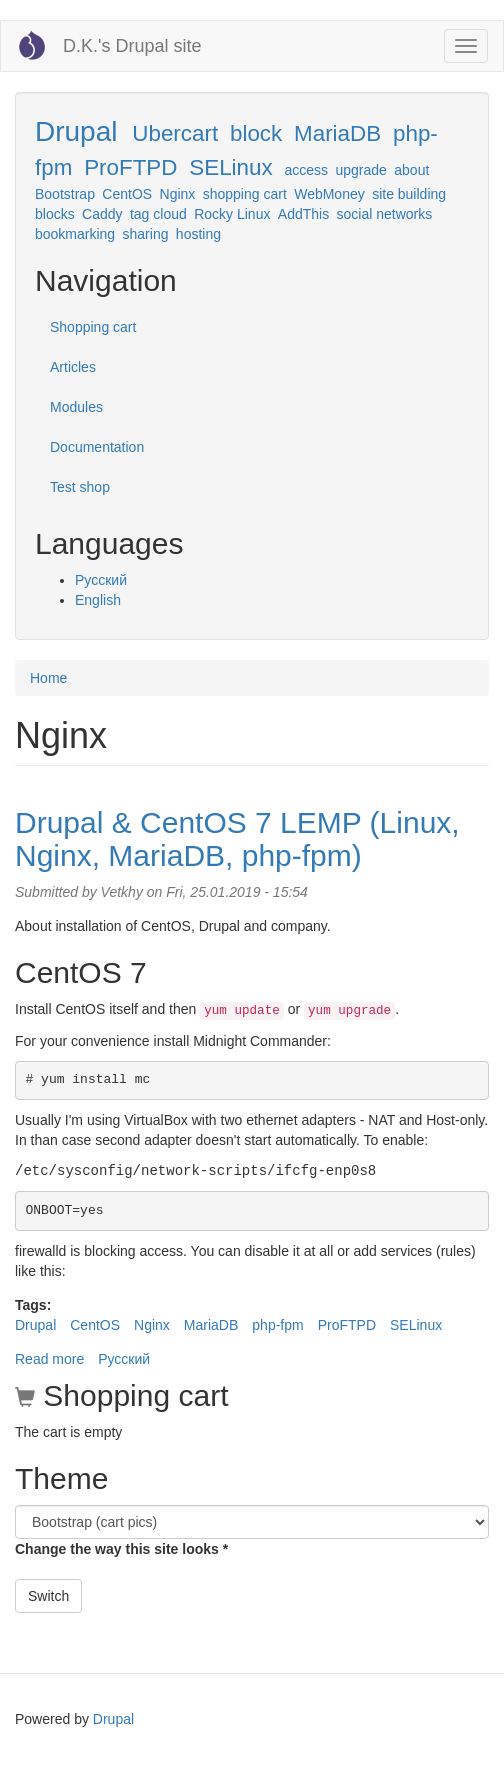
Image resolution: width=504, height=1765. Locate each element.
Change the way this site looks (121, 1549)
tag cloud (158, 214)
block (256, 133)
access (307, 170)
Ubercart (175, 133)
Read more (49, 1359)
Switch (48, 1596)
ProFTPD (130, 167)
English (98, 600)
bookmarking (75, 234)
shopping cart (245, 194)
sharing (146, 234)
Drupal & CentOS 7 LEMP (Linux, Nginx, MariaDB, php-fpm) (237, 839)
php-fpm (277, 1325)
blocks (55, 214)
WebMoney (329, 194)
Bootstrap (65, 194)
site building (409, 194)
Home (48, 678)
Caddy (102, 214)
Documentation (97, 447)
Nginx (178, 194)
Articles (73, 367)
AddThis (303, 214)
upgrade (361, 170)
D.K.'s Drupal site (132, 46)
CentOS (127, 194)
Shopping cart (93, 327)
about (411, 170)
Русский (101, 580)
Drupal (76, 131)
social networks (385, 214)
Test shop (80, 487)
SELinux (230, 167)
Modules (76, 407)
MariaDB (337, 133)
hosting (198, 234)
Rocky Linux (232, 214)
